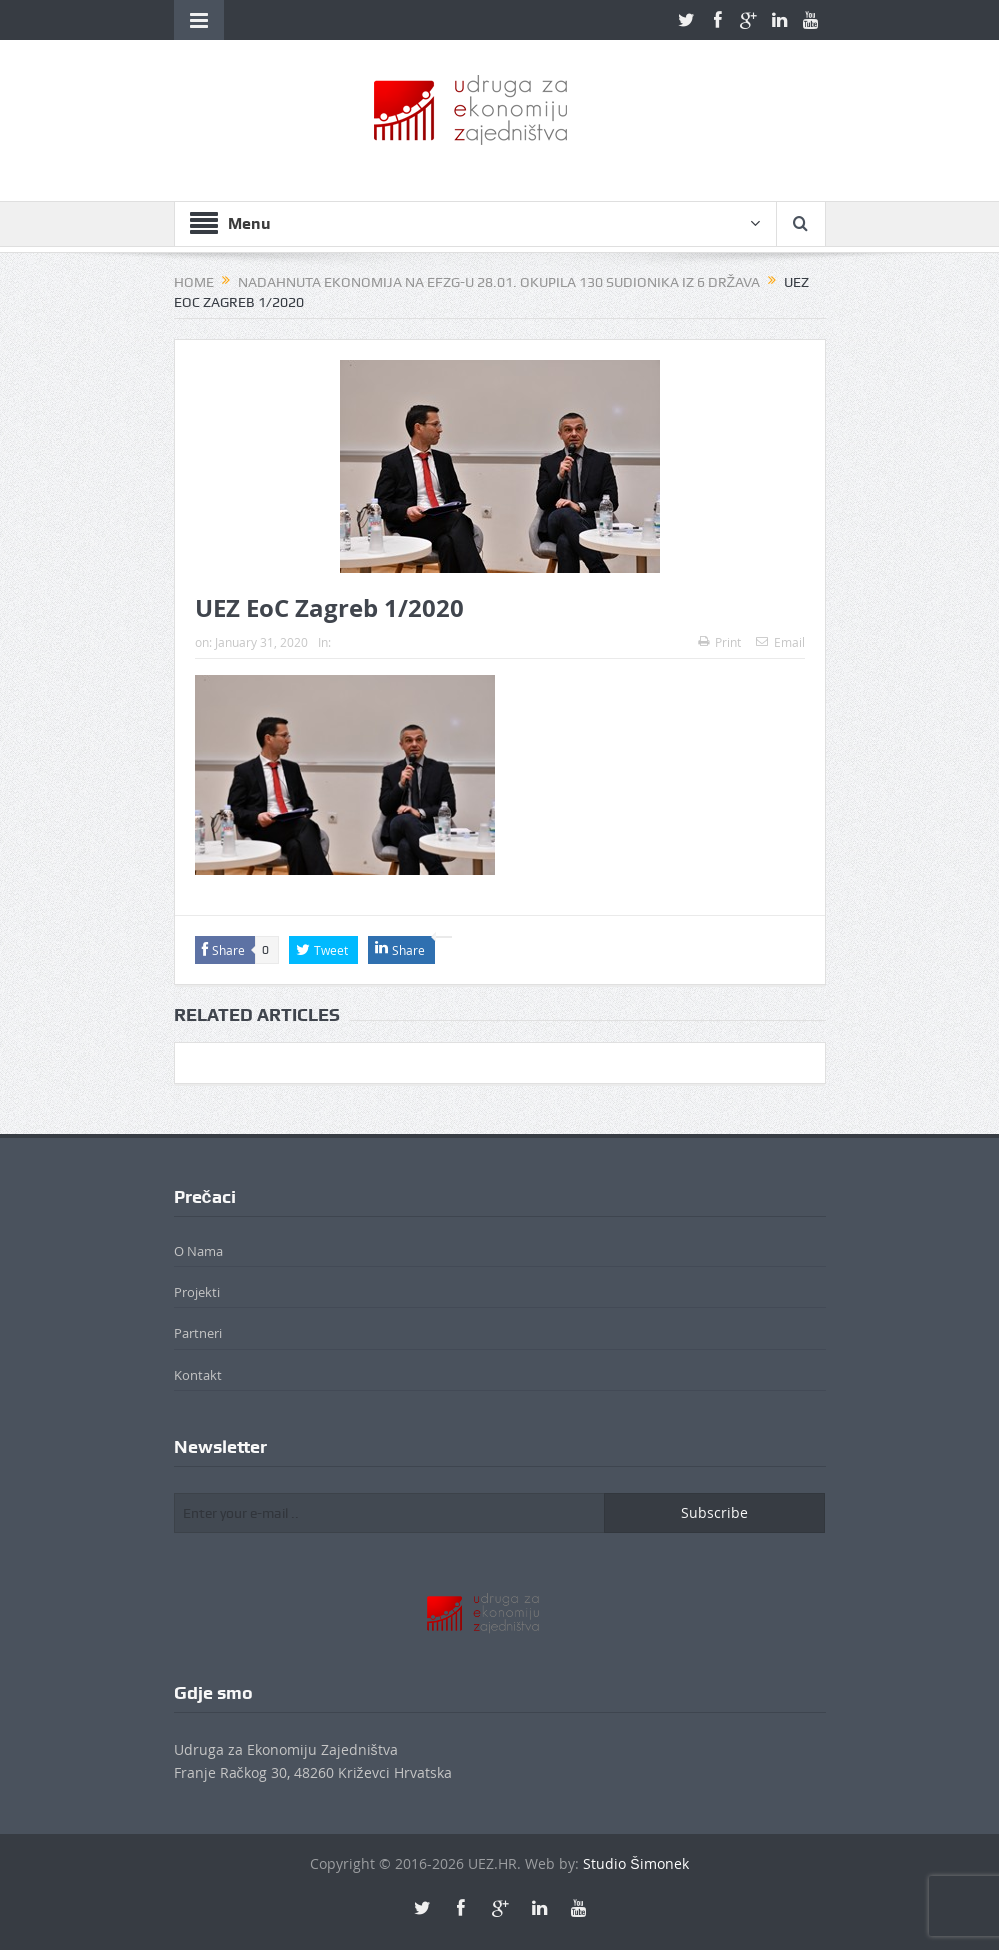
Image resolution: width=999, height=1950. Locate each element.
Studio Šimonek (635, 1863)
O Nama (198, 1251)
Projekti (197, 1292)
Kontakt (198, 1375)
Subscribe (714, 1512)
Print (719, 642)
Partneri (198, 1333)
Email (780, 642)
